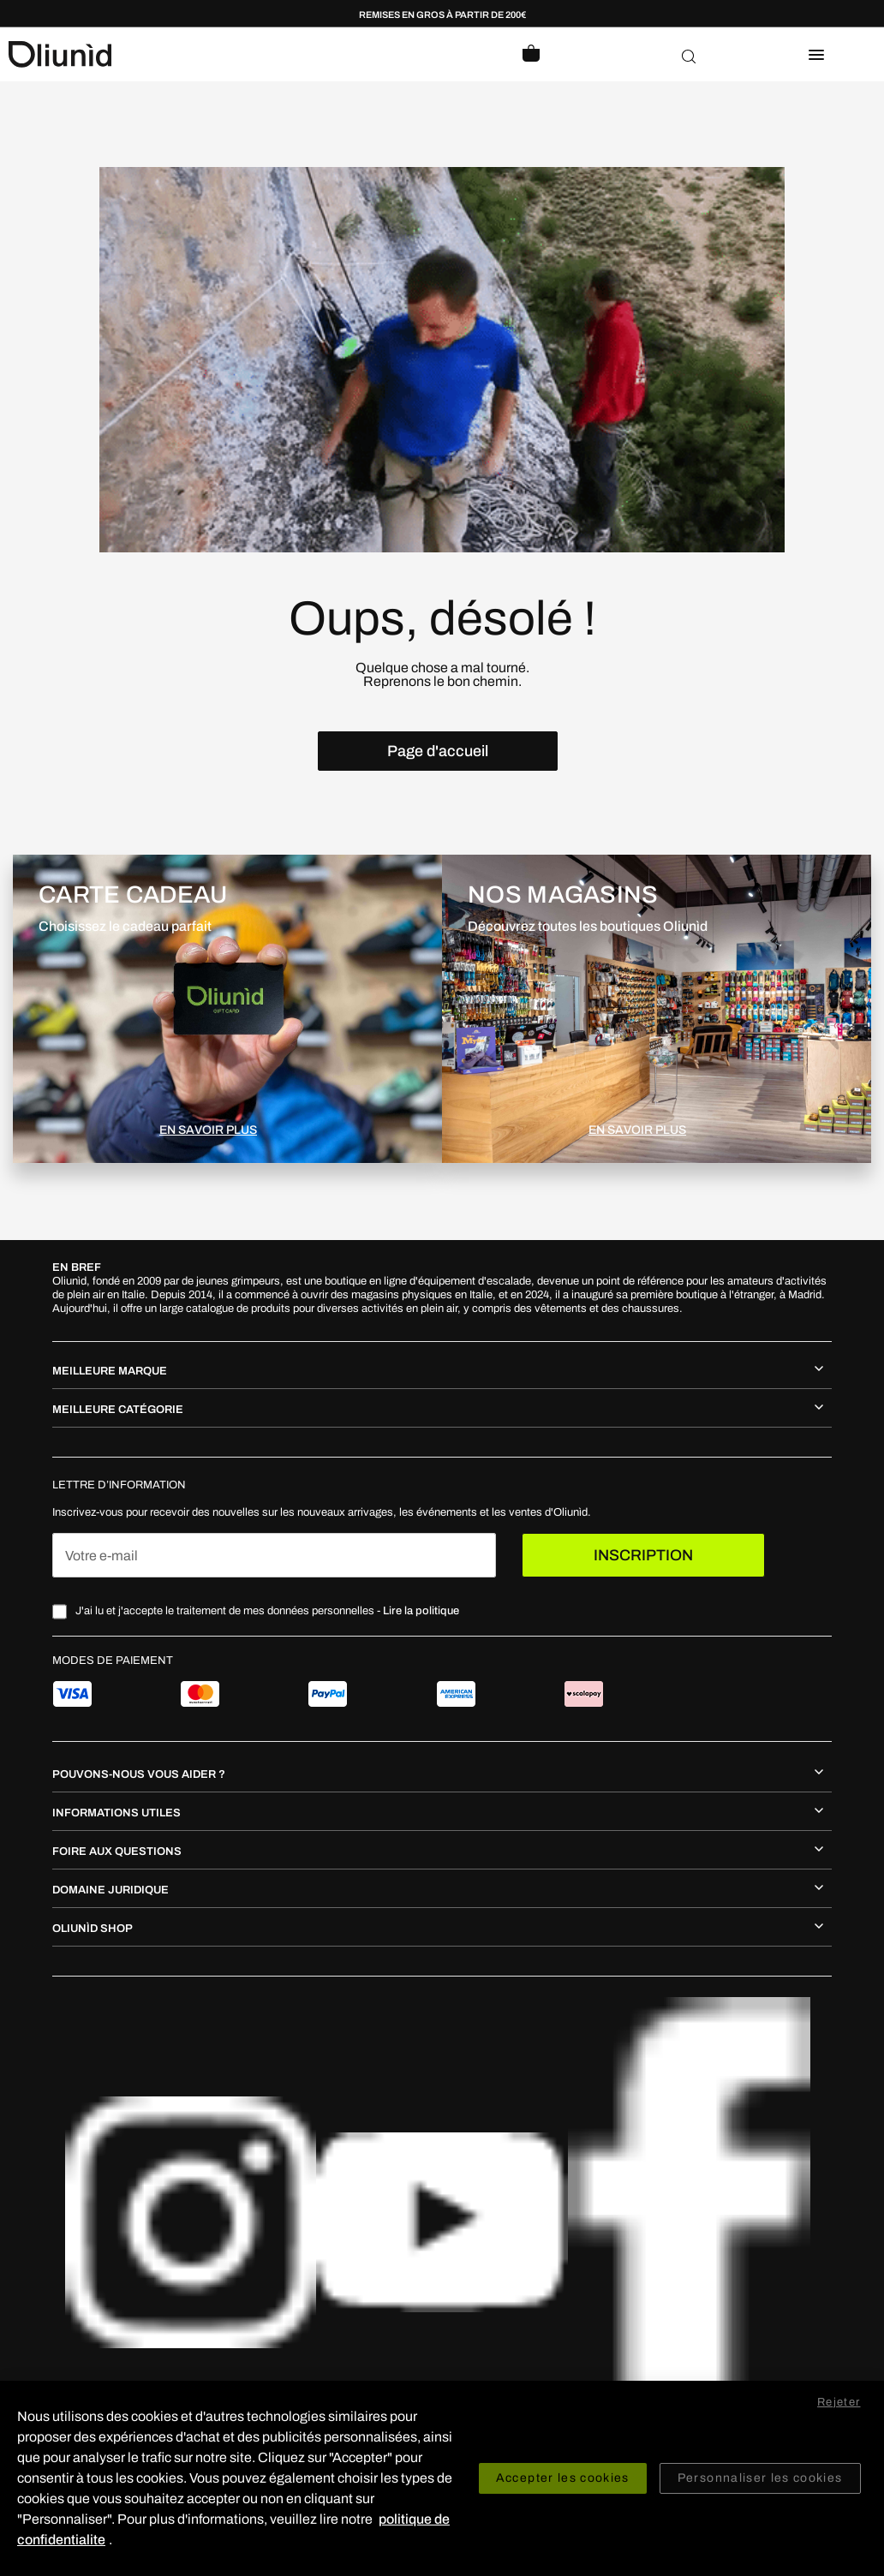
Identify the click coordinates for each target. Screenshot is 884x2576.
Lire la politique (421, 1611)
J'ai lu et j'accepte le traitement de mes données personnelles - (267, 1611)
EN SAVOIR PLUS (208, 1130)
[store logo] (225, 54)
